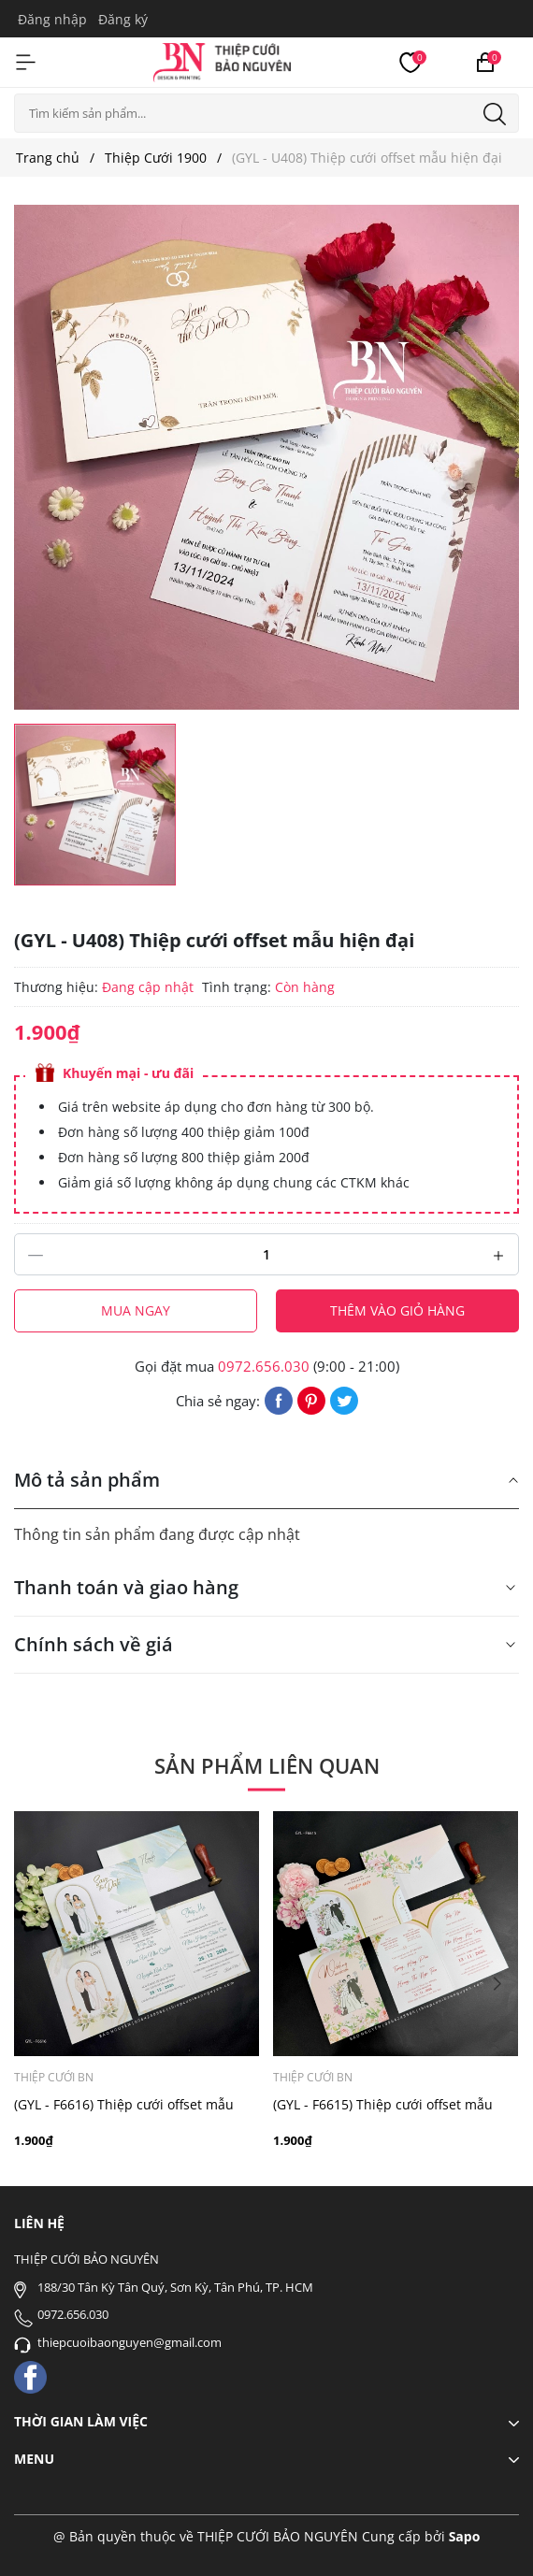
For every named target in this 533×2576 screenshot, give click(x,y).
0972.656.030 (264, 1366)
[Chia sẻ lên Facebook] (279, 1398)
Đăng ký (123, 19)
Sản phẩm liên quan (267, 1765)
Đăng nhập (52, 19)
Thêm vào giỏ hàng (397, 1310)
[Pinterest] (311, 1398)
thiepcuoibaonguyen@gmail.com (129, 2342)
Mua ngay (135, 1310)
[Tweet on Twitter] (344, 1398)
